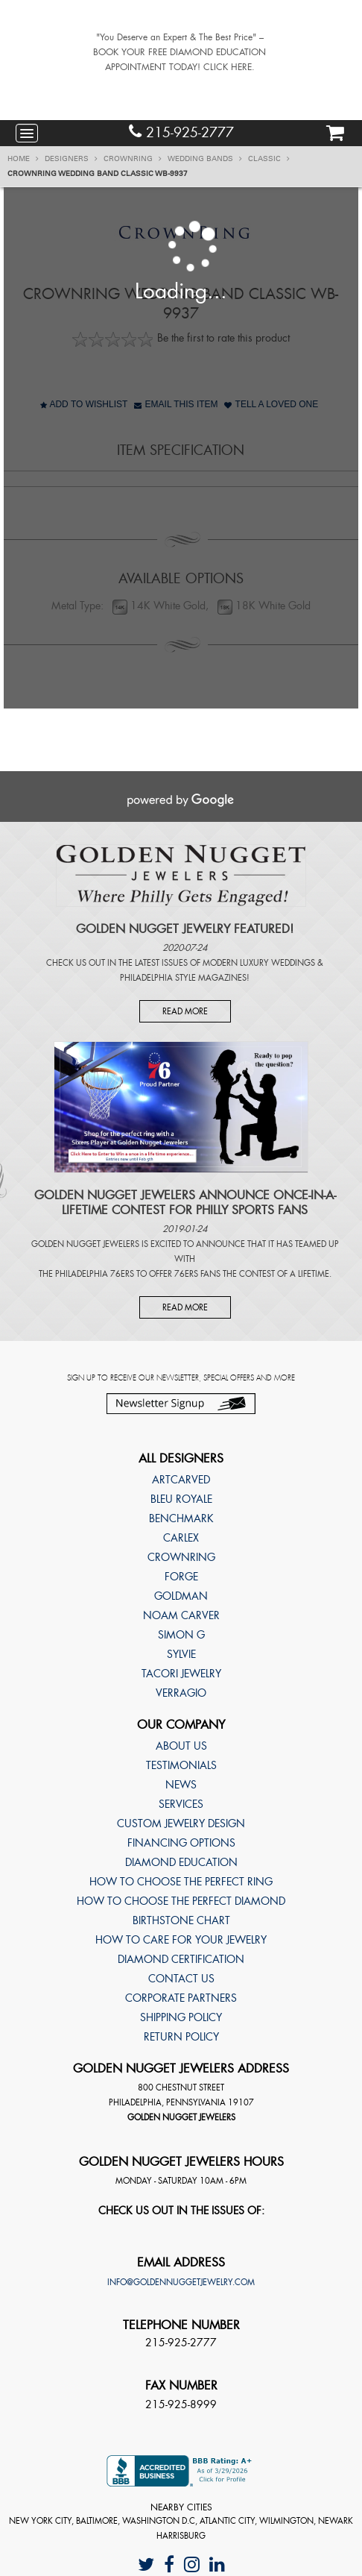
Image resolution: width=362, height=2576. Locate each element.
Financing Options (181, 1843)
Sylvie (181, 1654)
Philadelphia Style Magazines (183, 978)
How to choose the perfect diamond (181, 1901)
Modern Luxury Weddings (259, 963)
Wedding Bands (205, 158)
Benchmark (181, 1518)
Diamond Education (181, 1862)
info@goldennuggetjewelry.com (181, 2282)
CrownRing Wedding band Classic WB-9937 (97, 173)
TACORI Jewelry (181, 1673)
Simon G (181, 1635)
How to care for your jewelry (181, 1940)
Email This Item (175, 404)
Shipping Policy (181, 2017)
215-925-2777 (181, 132)
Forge (181, 1576)
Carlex (181, 1538)
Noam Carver (181, 1615)
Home (23, 158)
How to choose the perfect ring (181, 1881)
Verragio (181, 1693)
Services (181, 1804)
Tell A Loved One (271, 404)
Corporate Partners (181, 1998)
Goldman (181, 1596)
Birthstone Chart (181, 1920)
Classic (269, 158)
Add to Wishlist (84, 404)
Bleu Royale (181, 1499)
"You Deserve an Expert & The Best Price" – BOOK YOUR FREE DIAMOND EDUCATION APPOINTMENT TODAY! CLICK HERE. (179, 52)
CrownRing (133, 158)
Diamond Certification (181, 1959)
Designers (71, 158)
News (181, 1784)
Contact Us (181, 1978)
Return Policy (181, 2036)
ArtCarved (181, 1479)
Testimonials (181, 1765)
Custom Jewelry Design (181, 1823)
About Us (181, 1746)
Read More (185, 1011)
